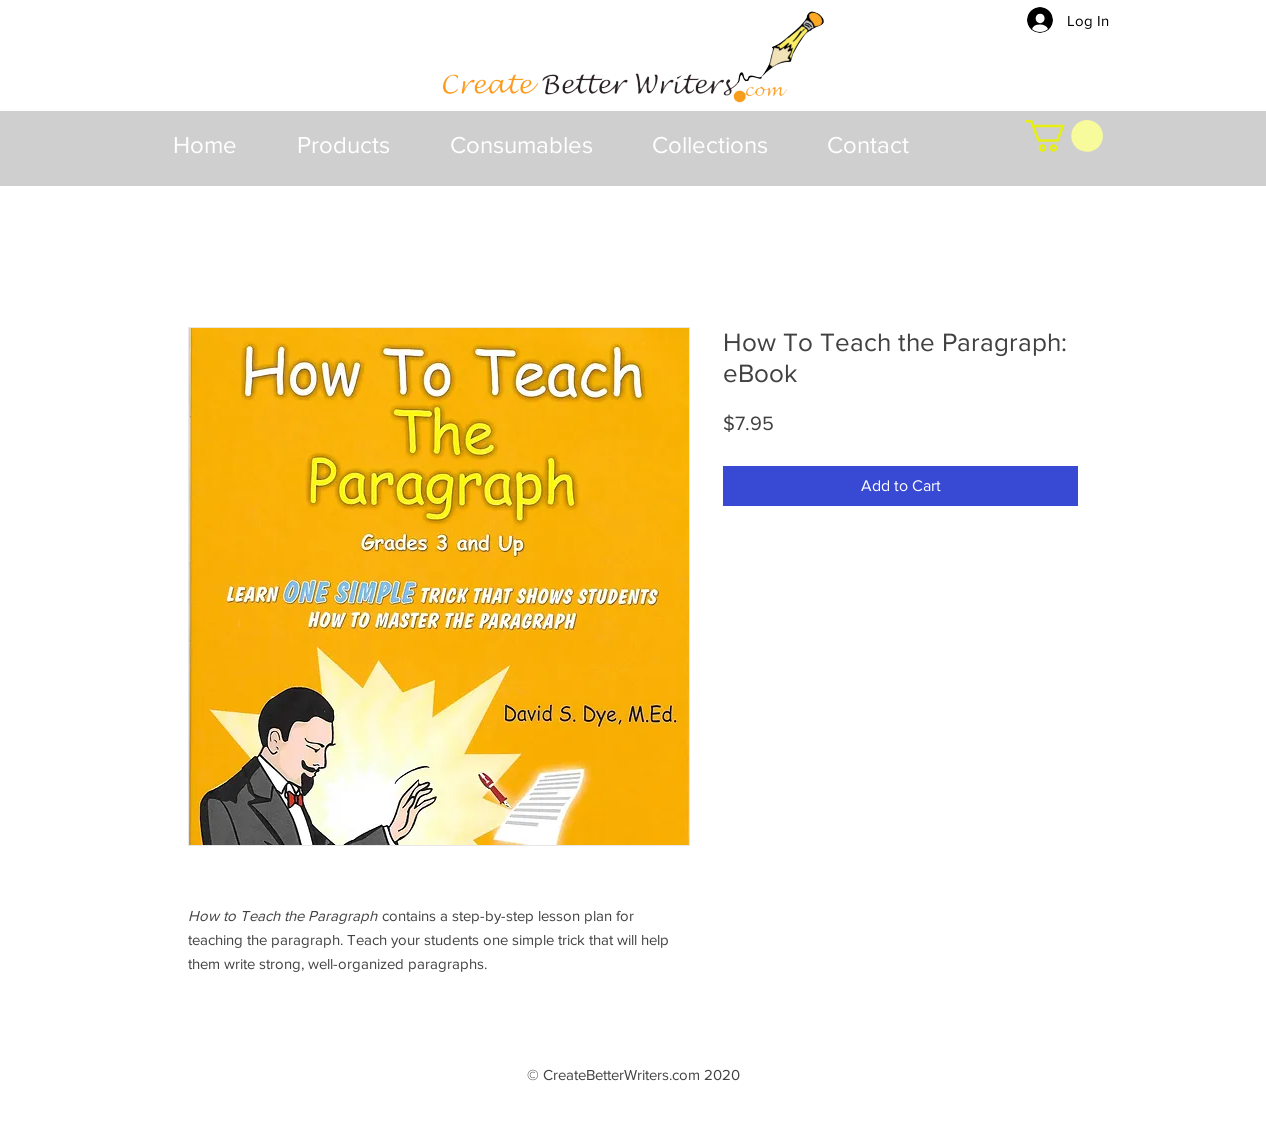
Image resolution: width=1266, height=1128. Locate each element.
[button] (343, 145)
